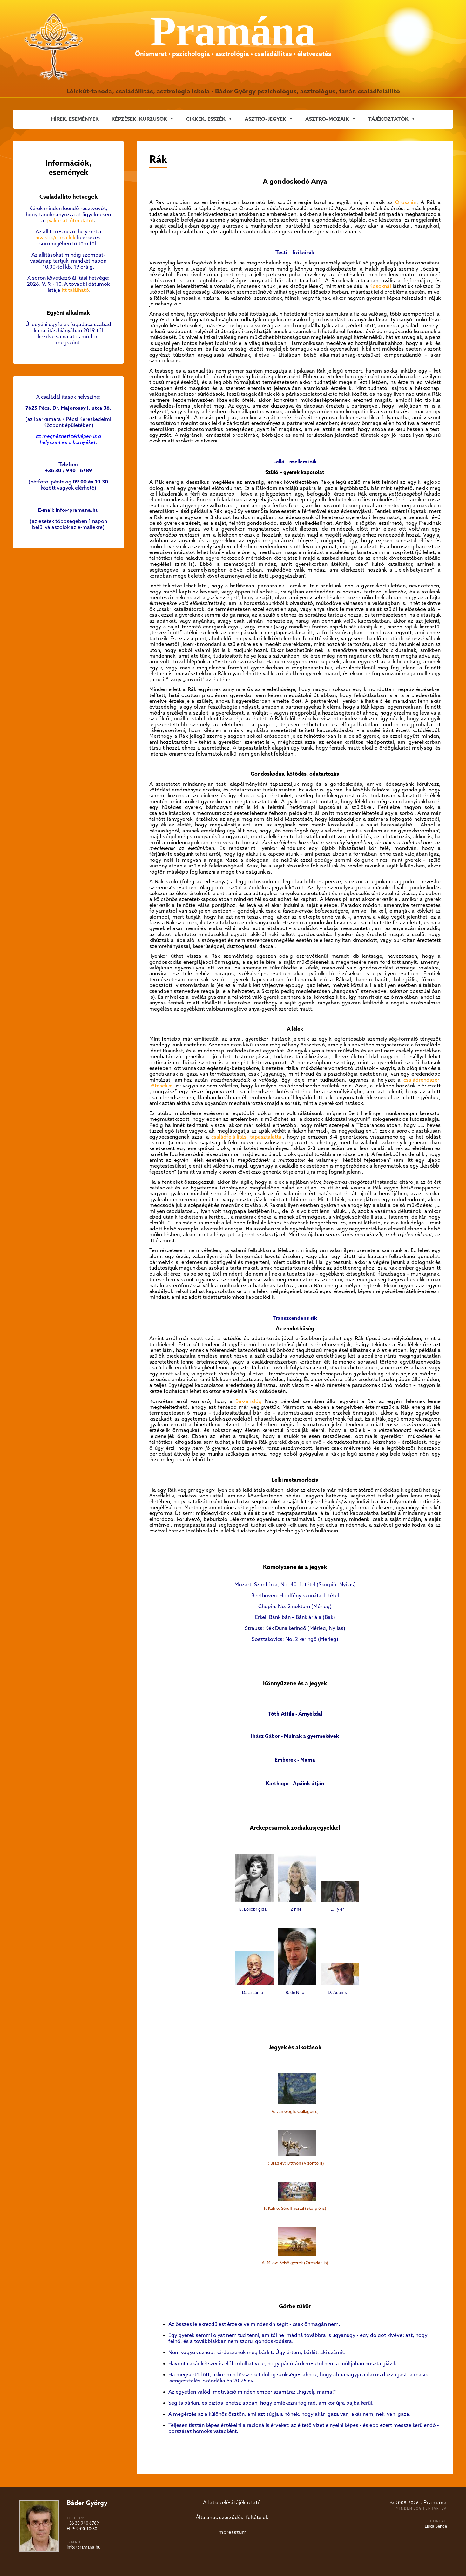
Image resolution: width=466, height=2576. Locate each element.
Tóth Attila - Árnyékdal (295, 1714)
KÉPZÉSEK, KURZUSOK (139, 119)
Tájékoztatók (388, 119)
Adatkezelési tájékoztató (232, 2503)
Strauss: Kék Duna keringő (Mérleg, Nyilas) (295, 1629)
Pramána (435, 2503)
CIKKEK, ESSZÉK (206, 119)
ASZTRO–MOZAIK (327, 119)
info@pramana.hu (84, 2547)
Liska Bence (436, 2526)
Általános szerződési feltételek (232, 2518)
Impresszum (232, 2533)
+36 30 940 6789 (83, 2523)
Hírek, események (75, 119)
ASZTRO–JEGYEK (265, 119)
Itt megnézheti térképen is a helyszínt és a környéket (68, 440)
